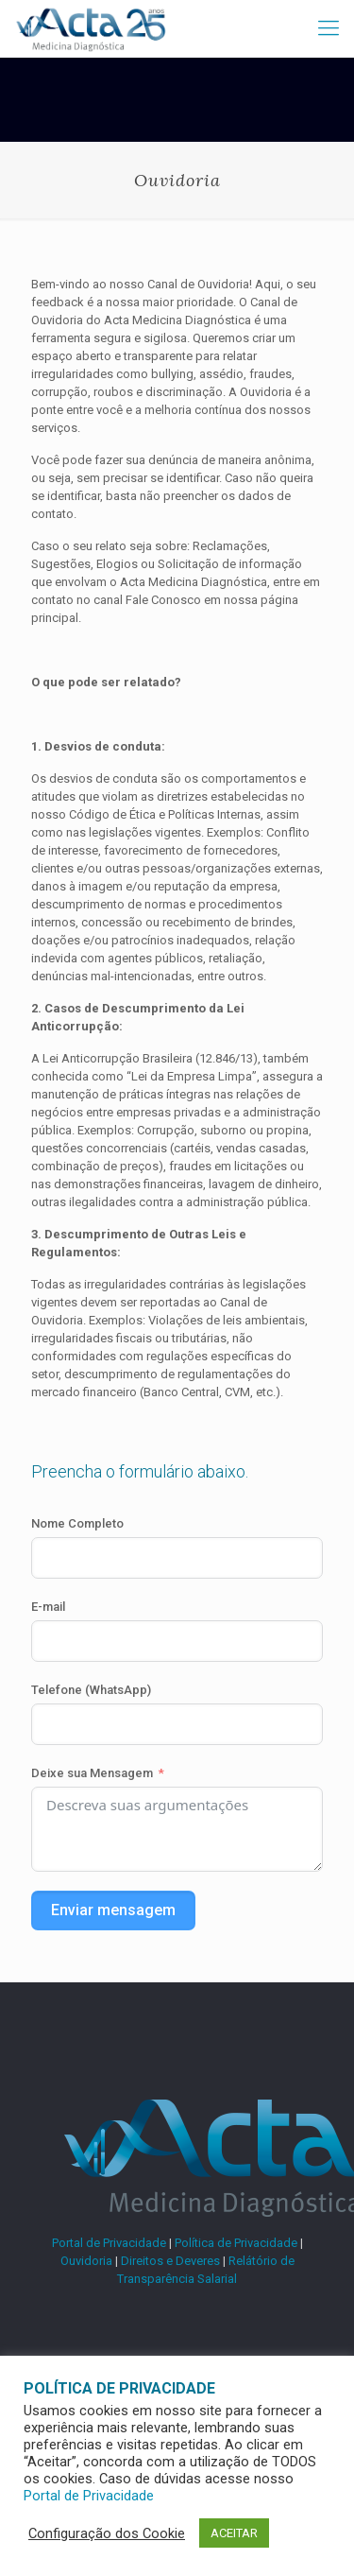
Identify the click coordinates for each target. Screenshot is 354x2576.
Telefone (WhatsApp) (91, 1690)
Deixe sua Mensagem (92, 1773)
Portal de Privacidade (109, 2243)
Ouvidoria (86, 2261)
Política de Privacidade (236, 2243)
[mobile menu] (328, 28)
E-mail (48, 1606)
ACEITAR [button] (234, 2533)
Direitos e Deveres (170, 2261)
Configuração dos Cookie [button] (106, 2533)
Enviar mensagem (113, 1910)
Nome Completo (77, 1523)
